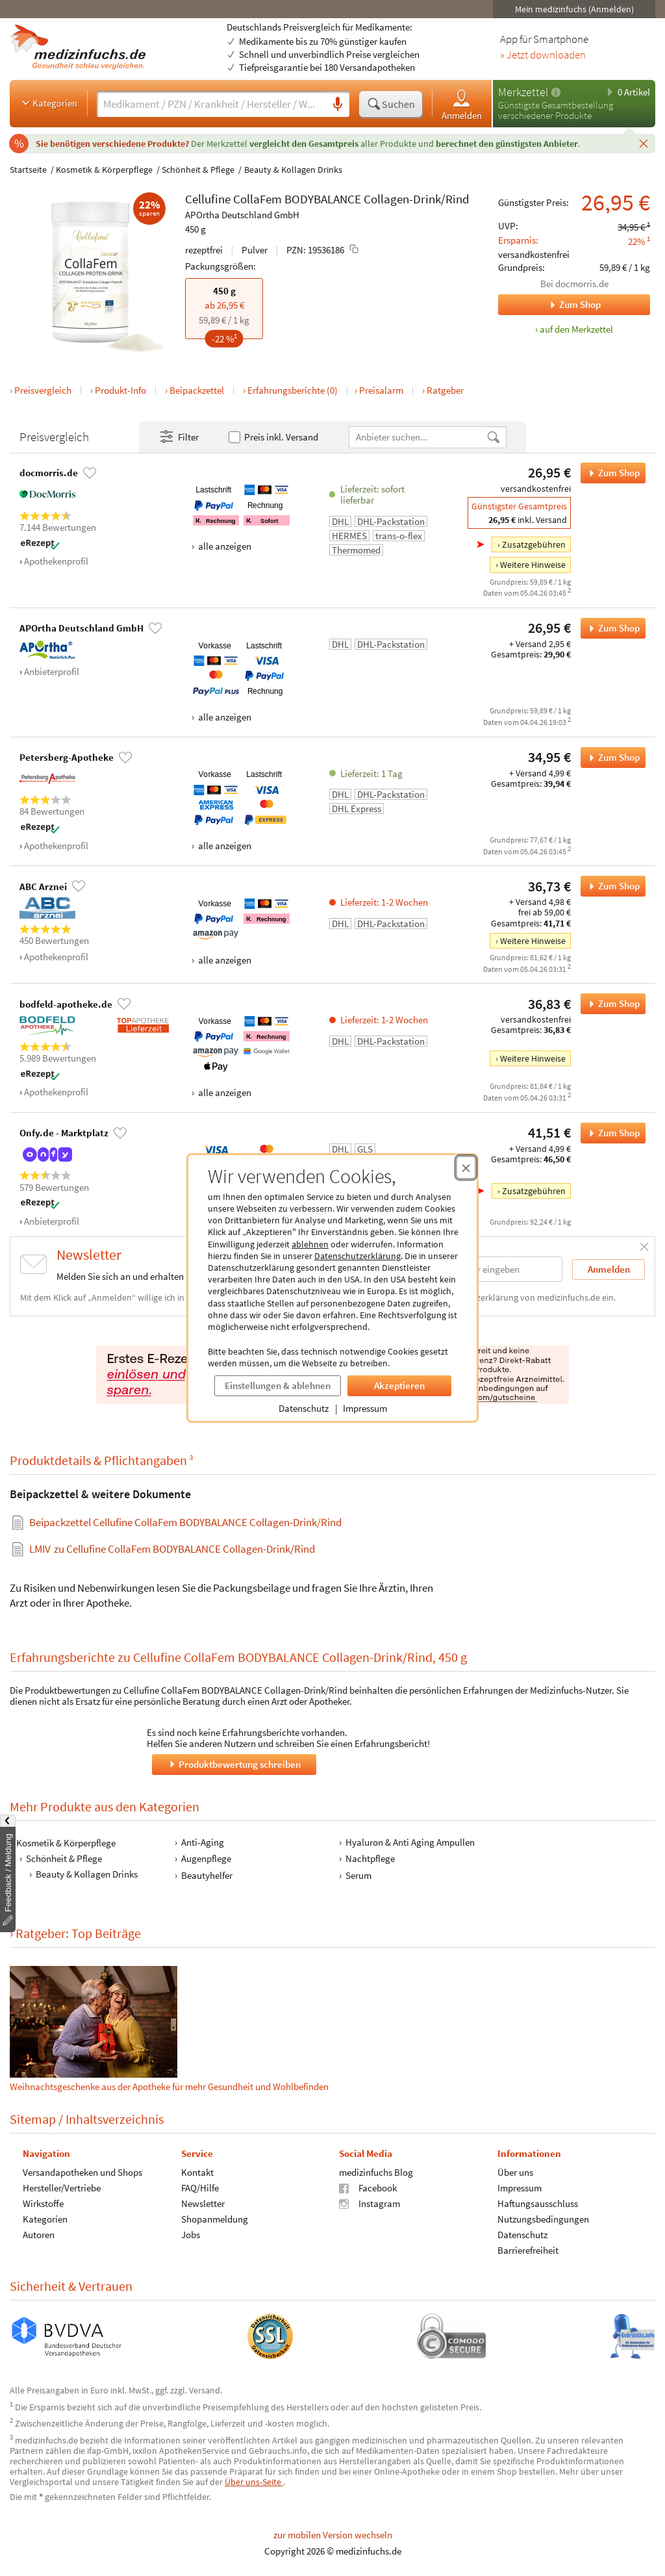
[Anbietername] (417, 437)
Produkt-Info (120, 390)
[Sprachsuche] (337, 105)
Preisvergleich (42, 390)
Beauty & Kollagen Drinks (293, 169)
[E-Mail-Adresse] (479, 1269)
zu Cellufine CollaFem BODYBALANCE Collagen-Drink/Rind (172, 1548)
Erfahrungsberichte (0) (292, 390)
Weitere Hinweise (533, 564)
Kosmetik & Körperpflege (104, 169)
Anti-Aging (202, 1842)
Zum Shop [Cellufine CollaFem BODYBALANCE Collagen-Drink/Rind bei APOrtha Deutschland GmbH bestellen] (610, 628)
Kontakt (197, 2172)
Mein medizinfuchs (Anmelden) (574, 9)
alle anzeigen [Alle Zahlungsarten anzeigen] (223, 546)
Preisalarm (381, 390)
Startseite (28, 169)
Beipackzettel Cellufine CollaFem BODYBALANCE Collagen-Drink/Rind (185, 1522)
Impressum (365, 1408)
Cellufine (208, 199)
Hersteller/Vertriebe (62, 2188)
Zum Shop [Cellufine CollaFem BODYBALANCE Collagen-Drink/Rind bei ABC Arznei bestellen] (610, 886)
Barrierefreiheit (527, 2250)
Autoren (39, 2234)
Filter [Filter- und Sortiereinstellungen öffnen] (178, 437)
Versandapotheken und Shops (82, 2172)
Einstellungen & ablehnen (278, 1385)
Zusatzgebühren (534, 544)
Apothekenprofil (56, 561)
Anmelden (462, 104)
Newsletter (203, 2203)
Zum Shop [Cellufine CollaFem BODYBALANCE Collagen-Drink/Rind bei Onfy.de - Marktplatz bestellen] (610, 1133)
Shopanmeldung (214, 2219)
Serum (358, 1874)
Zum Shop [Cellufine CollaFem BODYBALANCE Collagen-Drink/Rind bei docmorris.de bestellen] (610, 473)
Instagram (369, 2203)
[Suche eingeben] (211, 104)
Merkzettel (523, 91)
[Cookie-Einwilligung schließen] (466, 1167)
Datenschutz (304, 1408)
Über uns (515, 2172)
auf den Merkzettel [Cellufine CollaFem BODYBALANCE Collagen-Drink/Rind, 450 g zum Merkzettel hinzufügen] (576, 329)
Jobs (190, 2234)
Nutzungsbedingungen (543, 2219)
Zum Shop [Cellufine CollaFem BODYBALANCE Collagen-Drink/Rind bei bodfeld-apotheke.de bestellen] (610, 1003)
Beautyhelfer (206, 1874)
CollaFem (257, 199)
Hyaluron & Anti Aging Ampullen (410, 1842)
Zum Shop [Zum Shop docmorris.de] (549, 304)
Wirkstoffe (43, 2203)
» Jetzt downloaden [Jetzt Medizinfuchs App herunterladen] (543, 55)
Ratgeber (445, 390)
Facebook (368, 2188)
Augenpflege (206, 1858)
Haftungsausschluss (537, 2203)
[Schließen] (643, 142)
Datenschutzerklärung (357, 1256)
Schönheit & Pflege (198, 169)
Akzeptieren (399, 1385)
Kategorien (48, 102)
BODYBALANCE (322, 199)
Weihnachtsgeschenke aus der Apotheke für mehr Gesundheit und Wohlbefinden (169, 2028)
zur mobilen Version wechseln (332, 2534)
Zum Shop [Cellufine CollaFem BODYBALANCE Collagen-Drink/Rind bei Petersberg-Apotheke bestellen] (610, 757)
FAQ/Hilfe (200, 2188)
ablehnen (310, 1244)
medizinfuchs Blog (376, 2172)
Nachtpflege (370, 1858)
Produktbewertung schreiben (234, 1763)
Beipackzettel (196, 390)
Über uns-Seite (254, 2482)
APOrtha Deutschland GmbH (242, 215)
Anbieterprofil (51, 671)
